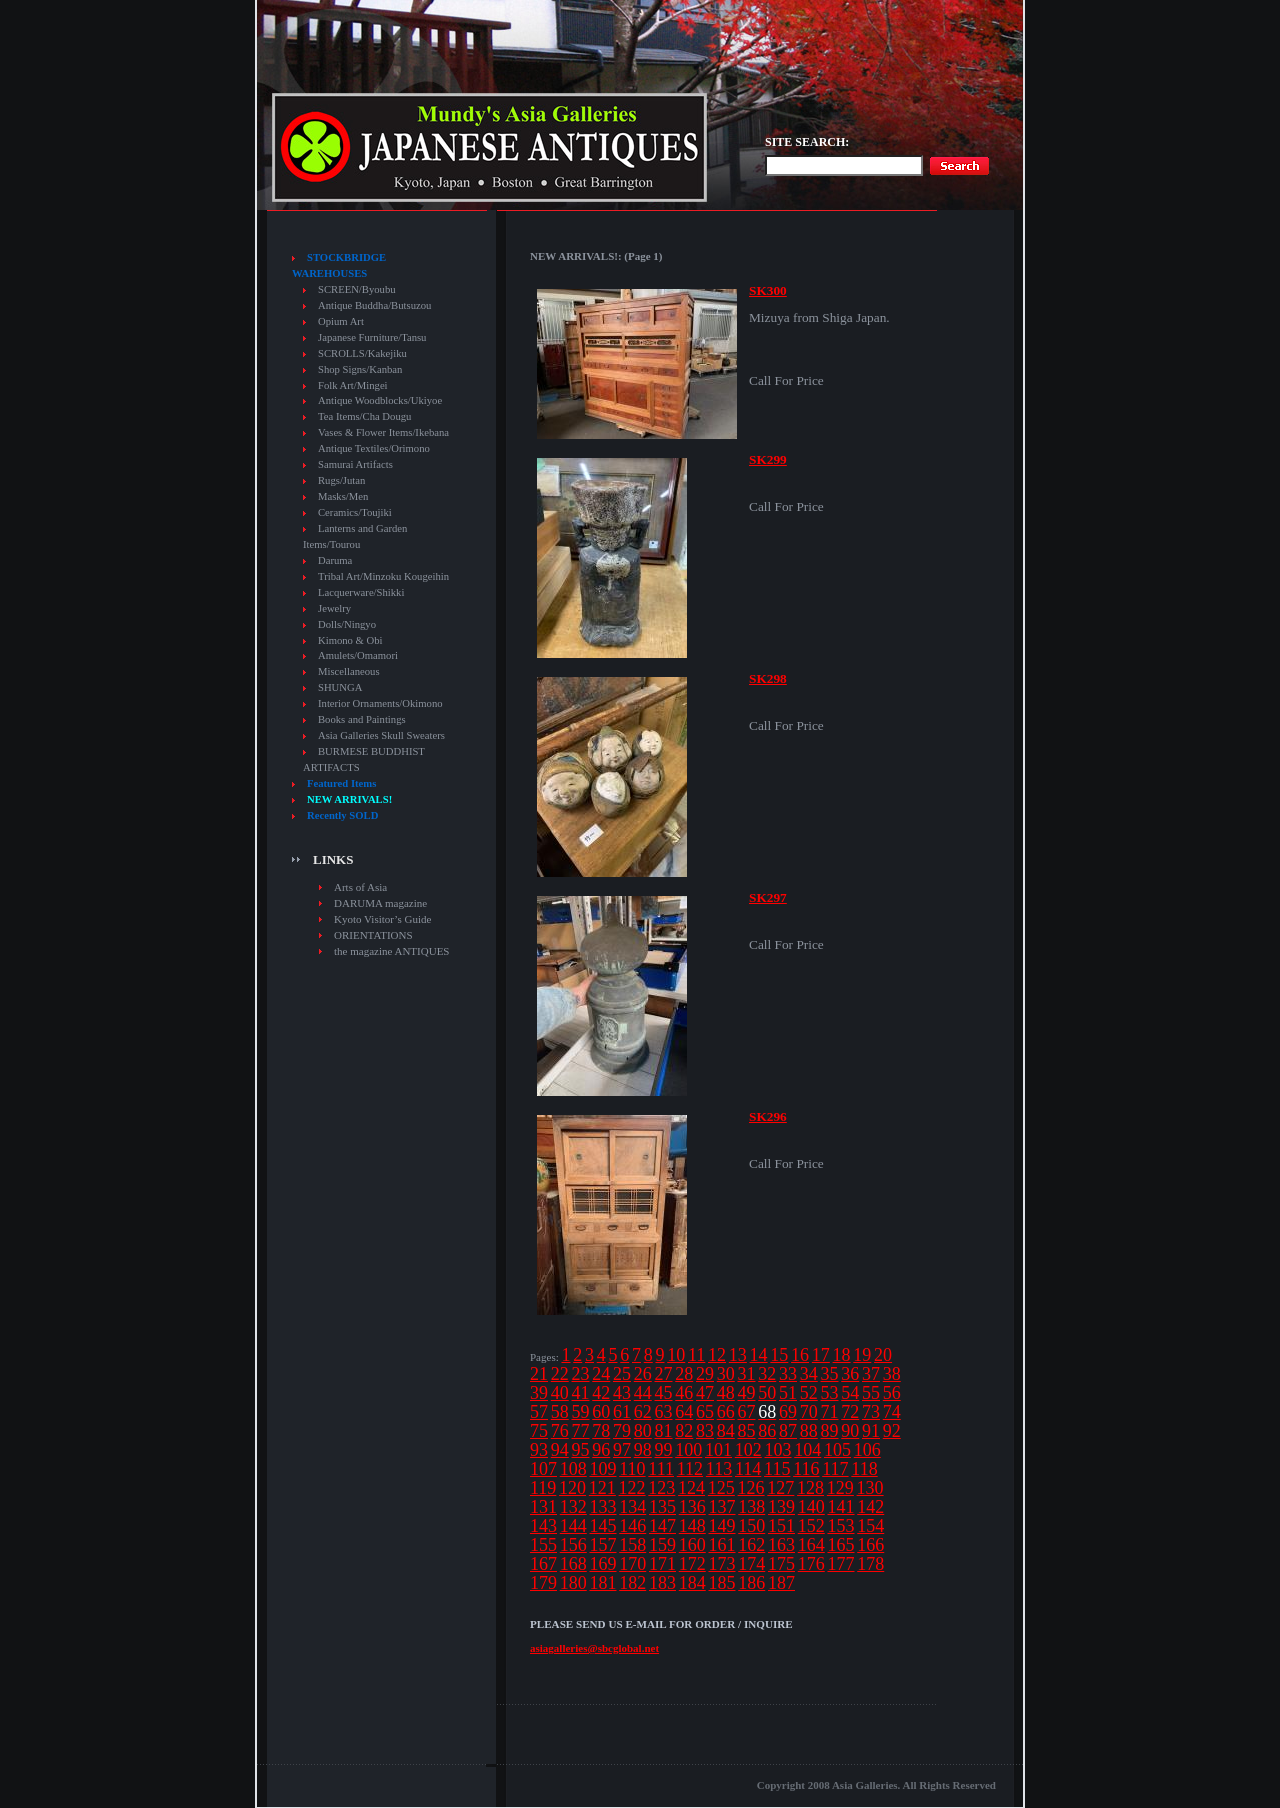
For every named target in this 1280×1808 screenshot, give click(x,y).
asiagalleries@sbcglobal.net (594, 1648)
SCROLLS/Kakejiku (362, 353)
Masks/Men (343, 496)
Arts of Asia (360, 887)
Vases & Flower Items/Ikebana (383, 432)
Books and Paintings (362, 719)
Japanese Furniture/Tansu (372, 337)
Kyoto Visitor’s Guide (382, 919)
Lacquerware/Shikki (361, 592)
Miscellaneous (349, 671)
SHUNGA (340, 687)
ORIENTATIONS (373, 935)
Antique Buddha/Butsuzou (374, 305)
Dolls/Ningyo (347, 624)
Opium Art (341, 321)
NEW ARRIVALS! (349, 799)
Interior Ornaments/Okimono (380, 703)
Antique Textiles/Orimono (374, 448)
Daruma (335, 560)
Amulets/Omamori (358, 655)
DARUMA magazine (380, 903)
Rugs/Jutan (341, 480)
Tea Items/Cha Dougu (364, 416)
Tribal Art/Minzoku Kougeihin (383, 576)
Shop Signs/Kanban (360, 369)
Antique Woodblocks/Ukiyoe (380, 400)
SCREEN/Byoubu (357, 289)
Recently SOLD (342, 815)
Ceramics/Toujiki (355, 512)
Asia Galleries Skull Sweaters (381, 735)
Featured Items (341, 783)
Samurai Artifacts (355, 464)
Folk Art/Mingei (353, 385)
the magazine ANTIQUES (391, 951)
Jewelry (334, 608)
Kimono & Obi (350, 640)
